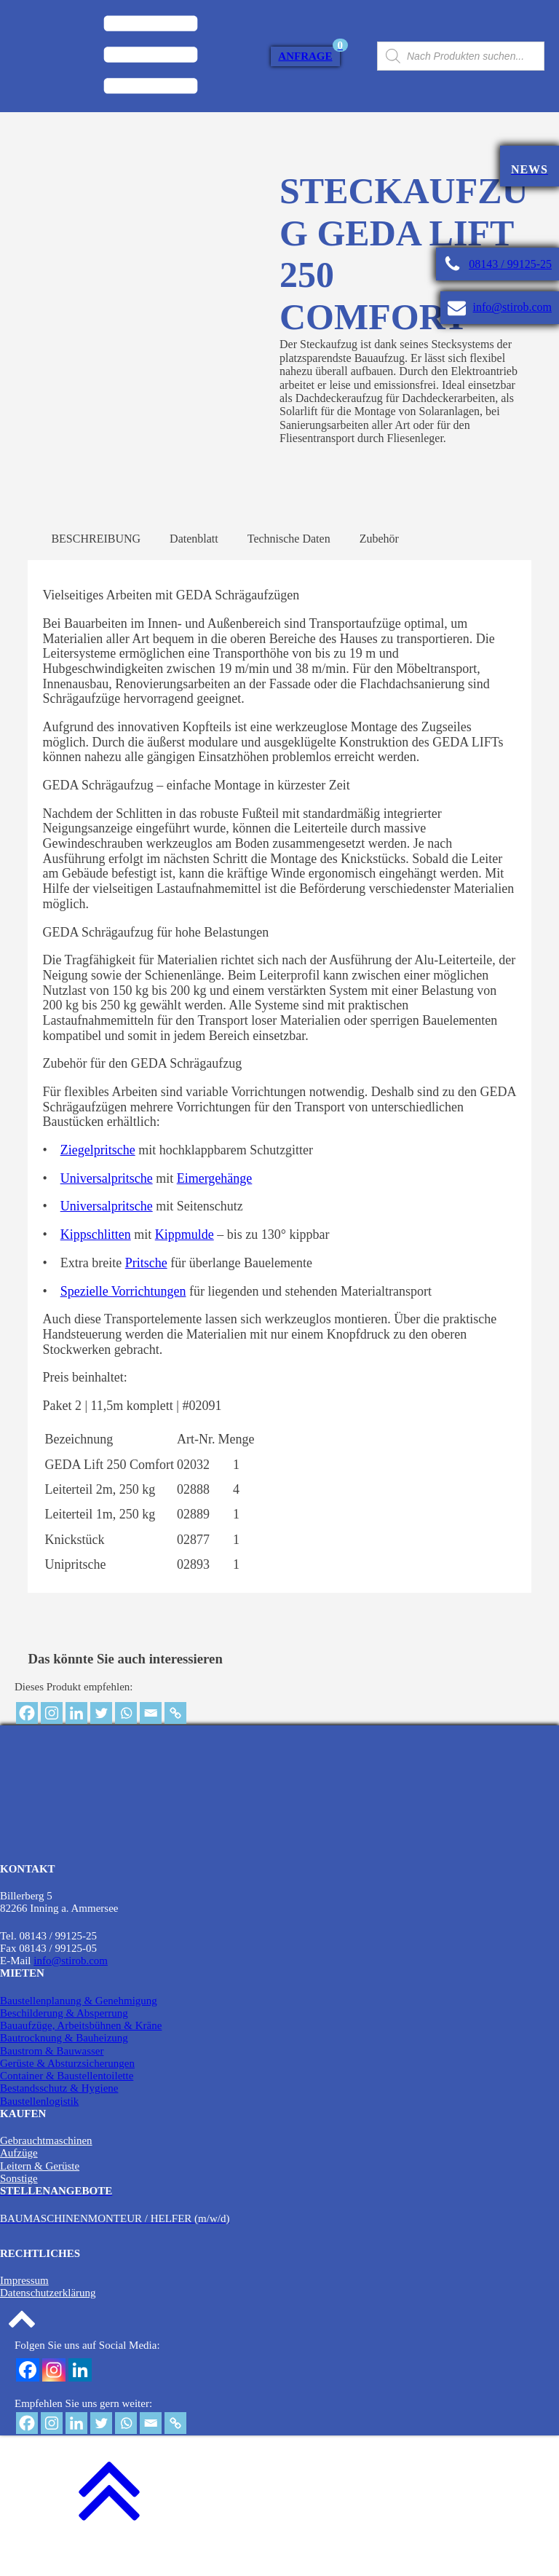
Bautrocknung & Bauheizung (64, 2066)
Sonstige (19, 2207)
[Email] (151, 1741)
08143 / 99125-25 (510, 264)
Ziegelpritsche (97, 1178)
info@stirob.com (512, 307)
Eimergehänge (215, 1207)
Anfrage (305, 56)
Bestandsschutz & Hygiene (59, 2116)
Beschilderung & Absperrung (64, 2041)
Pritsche (146, 1291)
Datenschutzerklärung (48, 2321)
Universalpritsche (106, 1207)
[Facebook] (27, 1741)
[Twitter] (101, 1741)
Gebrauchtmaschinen (46, 2169)
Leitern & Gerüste (39, 2193)
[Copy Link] (175, 1741)
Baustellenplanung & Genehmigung (78, 2028)
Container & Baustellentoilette (66, 2104)
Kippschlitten (95, 1263)
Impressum (24, 2309)
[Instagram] (52, 1741)
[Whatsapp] (126, 1741)
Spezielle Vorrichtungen (123, 1319)
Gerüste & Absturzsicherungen (67, 2092)
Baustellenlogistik (39, 2129)
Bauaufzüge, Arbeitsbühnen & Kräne (81, 2054)
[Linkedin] (76, 1741)
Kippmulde (184, 1263)
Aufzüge (19, 2181)
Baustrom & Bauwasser (51, 2078)
